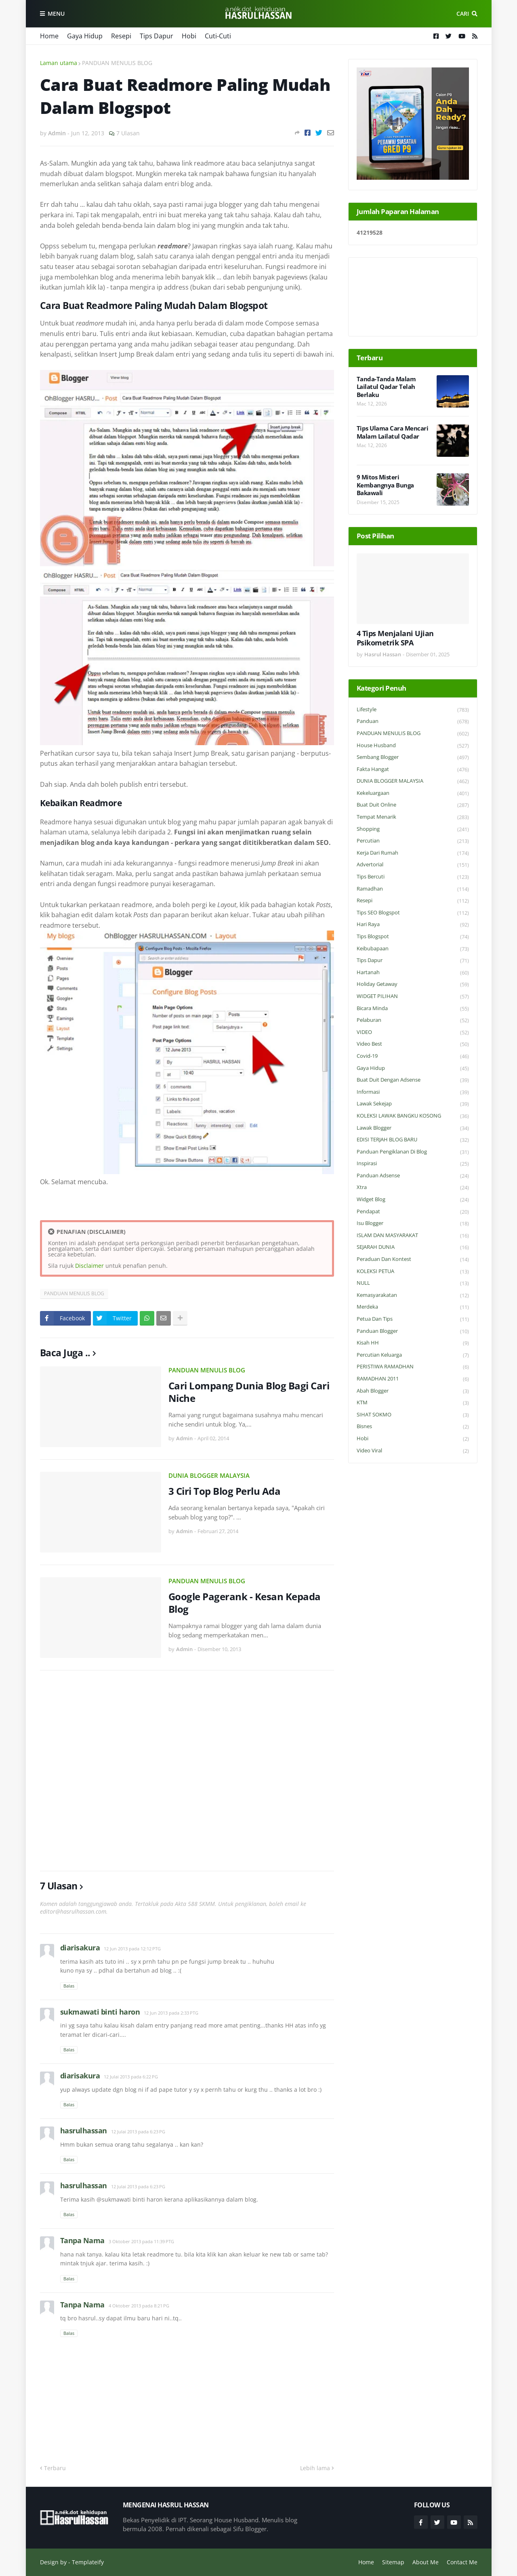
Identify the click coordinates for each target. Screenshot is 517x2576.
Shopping (413, 829)
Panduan (413, 721)
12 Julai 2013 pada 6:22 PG (131, 2077)
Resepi (121, 36)
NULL (413, 1283)
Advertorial (413, 865)
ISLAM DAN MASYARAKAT (413, 1235)
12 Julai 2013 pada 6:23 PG (138, 2131)
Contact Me (462, 2562)
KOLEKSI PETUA (413, 1271)
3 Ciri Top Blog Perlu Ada (224, 1491)
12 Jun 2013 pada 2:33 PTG (171, 2013)
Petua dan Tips (413, 1319)
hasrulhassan (83, 2130)
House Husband (413, 746)
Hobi (189, 36)
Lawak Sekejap (413, 1104)
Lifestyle (413, 710)
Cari (462, 13)
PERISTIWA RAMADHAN (413, 1367)
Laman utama (58, 63)
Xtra (413, 1187)
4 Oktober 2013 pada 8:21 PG (139, 2306)
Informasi (413, 1092)
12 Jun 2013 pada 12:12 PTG (132, 1949)
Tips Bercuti (413, 877)
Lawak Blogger (413, 1128)
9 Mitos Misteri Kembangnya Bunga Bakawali (385, 485)
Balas (68, 1986)
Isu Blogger (413, 1223)
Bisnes (413, 1426)
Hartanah (413, 973)
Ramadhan (413, 889)
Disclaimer (89, 1265)
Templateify (88, 2562)
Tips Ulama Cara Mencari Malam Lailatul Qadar (393, 432)
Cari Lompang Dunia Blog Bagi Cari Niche (249, 1391)
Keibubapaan (413, 949)
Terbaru (55, 2468)
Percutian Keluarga (413, 1355)
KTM (413, 1403)
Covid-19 (413, 1056)
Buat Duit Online (413, 805)
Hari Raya (413, 924)
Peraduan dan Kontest (413, 1259)
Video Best (413, 1044)
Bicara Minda (413, 1008)
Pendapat (413, 1212)
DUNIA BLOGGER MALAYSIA (209, 1475)
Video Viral (413, 1451)
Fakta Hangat (413, 769)
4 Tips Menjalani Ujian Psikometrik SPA (395, 638)
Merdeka (413, 1307)
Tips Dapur (156, 36)
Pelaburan (413, 1020)
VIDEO (413, 1032)
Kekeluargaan (413, 793)
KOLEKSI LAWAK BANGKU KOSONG (413, 1116)
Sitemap (393, 2562)
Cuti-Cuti (218, 36)
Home (49, 36)
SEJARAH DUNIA (413, 1247)
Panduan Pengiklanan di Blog (413, 1152)
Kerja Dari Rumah (413, 853)
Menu (56, 13)
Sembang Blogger (413, 757)
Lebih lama (315, 2468)
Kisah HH (413, 1343)
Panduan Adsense (413, 1176)
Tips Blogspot (413, 937)
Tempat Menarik (413, 817)
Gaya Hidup (85, 36)
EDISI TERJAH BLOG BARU (413, 1140)
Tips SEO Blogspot (413, 913)
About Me (425, 2562)
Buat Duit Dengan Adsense (413, 1080)
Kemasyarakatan (413, 1295)
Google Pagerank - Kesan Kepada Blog (244, 1602)
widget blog (413, 1200)
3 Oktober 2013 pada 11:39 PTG (141, 2241)
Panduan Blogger (413, 1331)
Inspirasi (413, 1164)
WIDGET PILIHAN (413, 996)
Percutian (413, 841)
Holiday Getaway (413, 984)
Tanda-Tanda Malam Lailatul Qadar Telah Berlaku (386, 387)
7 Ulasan (128, 133)
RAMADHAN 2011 (413, 1379)
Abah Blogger (413, 1391)
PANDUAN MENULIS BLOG (117, 63)
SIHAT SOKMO (413, 1415)
